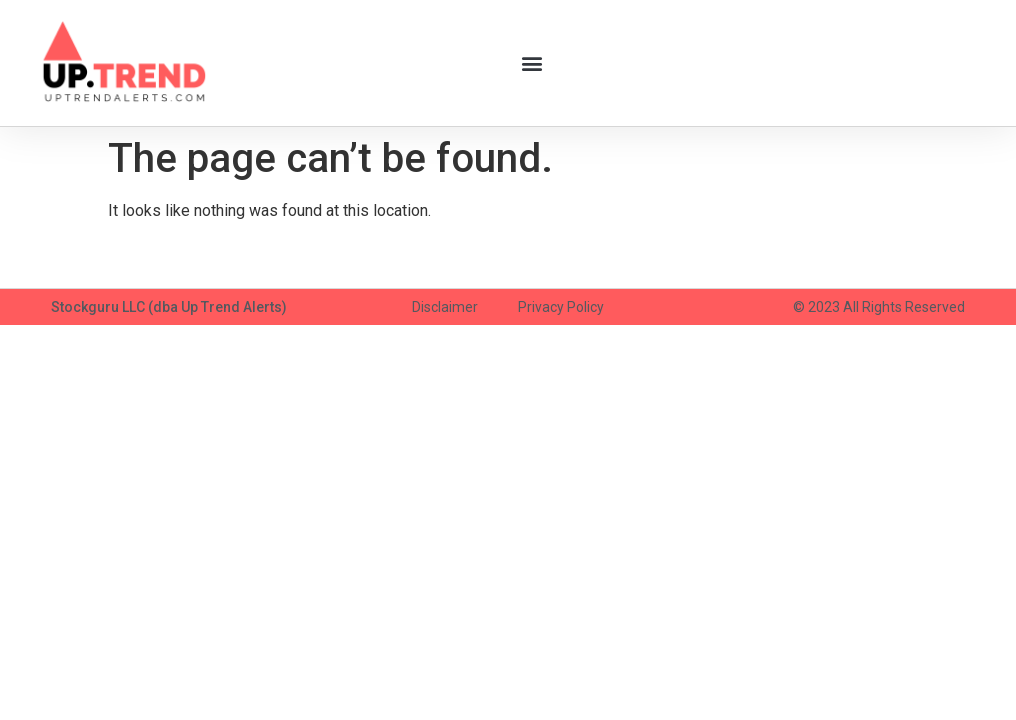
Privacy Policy (561, 307)
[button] (531, 62)
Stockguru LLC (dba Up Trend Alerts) (169, 307)
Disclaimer (445, 307)
